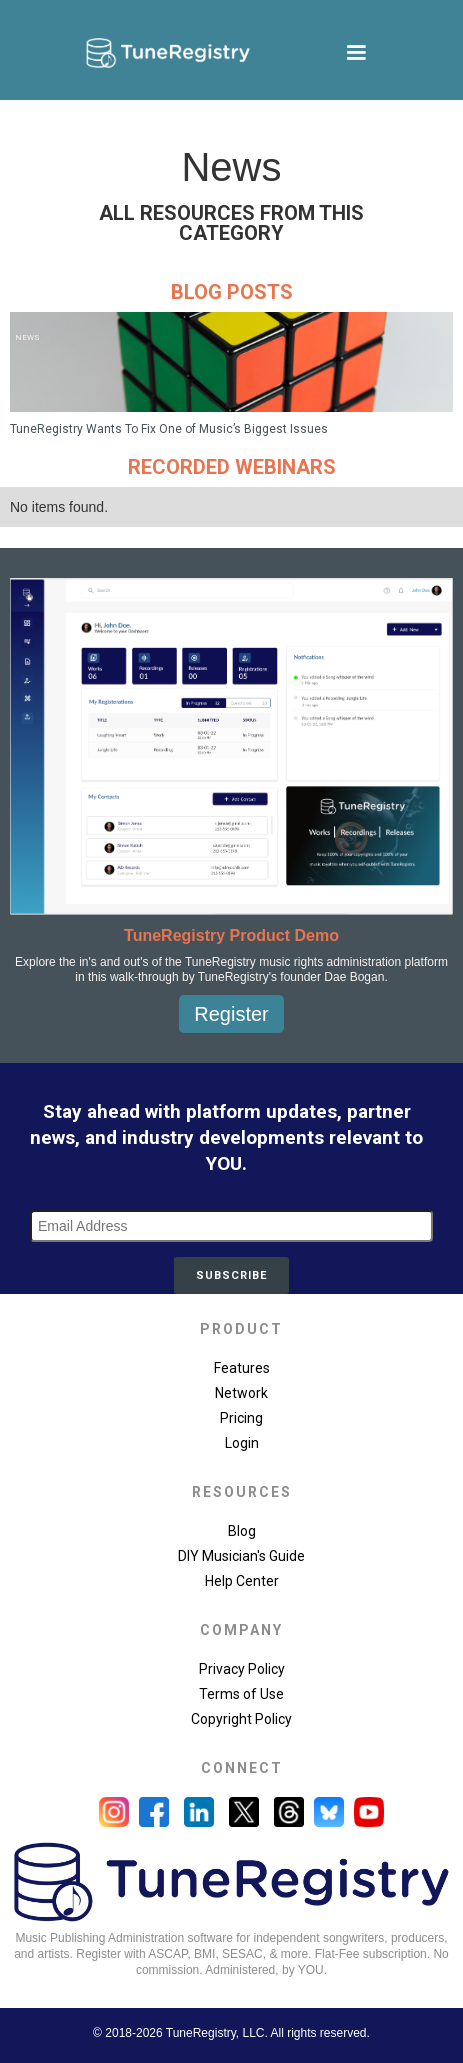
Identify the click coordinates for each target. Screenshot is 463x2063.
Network (241, 1393)
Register (231, 1014)
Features (242, 1368)
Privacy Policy (242, 1669)
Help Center (242, 1581)
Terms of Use (241, 1694)
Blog (242, 1531)
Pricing (241, 1418)
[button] (356, 53)
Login (242, 1443)
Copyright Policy (241, 1719)
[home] (163, 53)
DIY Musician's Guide (241, 1556)
